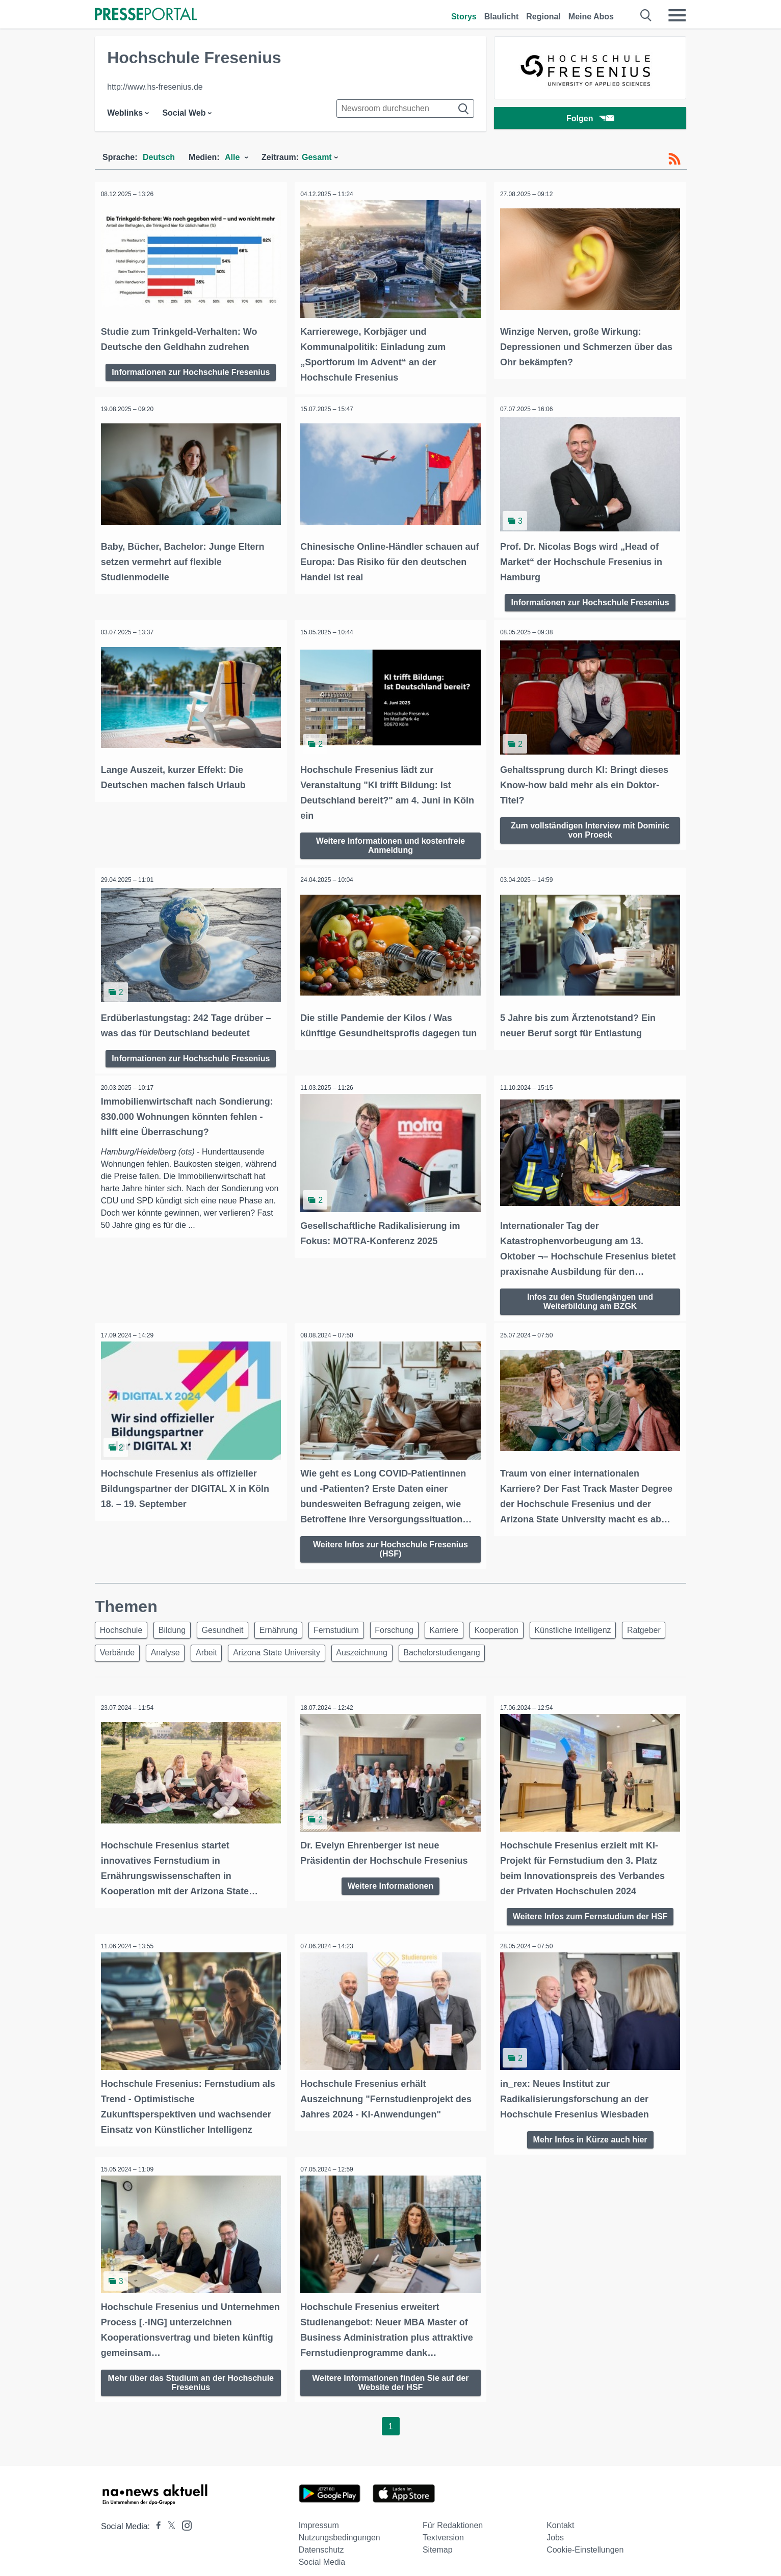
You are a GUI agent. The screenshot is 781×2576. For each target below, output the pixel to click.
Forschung (412, 1621)
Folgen (590, 119)
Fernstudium (351, 1621)
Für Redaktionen (453, 2514)
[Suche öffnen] (646, 15)
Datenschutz (321, 2539)
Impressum (319, 2514)
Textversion (443, 2527)
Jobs (555, 2527)
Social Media (322, 2551)
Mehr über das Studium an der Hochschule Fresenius (190, 2371)
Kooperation (521, 1621)
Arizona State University (341, 1646)
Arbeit (267, 1646)
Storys (464, 16)
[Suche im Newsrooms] (405, 108)
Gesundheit (231, 1621)
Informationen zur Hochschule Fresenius (191, 370)
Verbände (172, 1646)
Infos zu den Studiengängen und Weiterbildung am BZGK (590, 1293)
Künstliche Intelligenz (601, 1621)
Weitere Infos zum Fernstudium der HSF (590, 1908)
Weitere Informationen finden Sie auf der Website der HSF (390, 2371)
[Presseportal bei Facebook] (155, 2515)
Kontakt (560, 2514)
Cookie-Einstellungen (584, 2539)
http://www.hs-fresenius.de (155, 87)
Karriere (465, 1621)
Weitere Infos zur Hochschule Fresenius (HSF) (390, 1539)
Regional (543, 16)
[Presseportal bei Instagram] (184, 2514)
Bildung (177, 1621)
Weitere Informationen (391, 1877)
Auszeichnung (430, 1646)
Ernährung (290, 1621)
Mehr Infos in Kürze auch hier (590, 2130)
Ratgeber (118, 1646)
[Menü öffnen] (677, 15)
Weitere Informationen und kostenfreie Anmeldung (390, 840)
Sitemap (438, 2539)
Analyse (223, 1646)
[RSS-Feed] (674, 159)
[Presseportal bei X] (168, 2515)
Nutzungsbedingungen (339, 2527)
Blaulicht (501, 16)
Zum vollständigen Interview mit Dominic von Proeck (590, 825)
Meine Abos (591, 16)
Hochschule (122, 1621)
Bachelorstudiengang (513, 1646)
